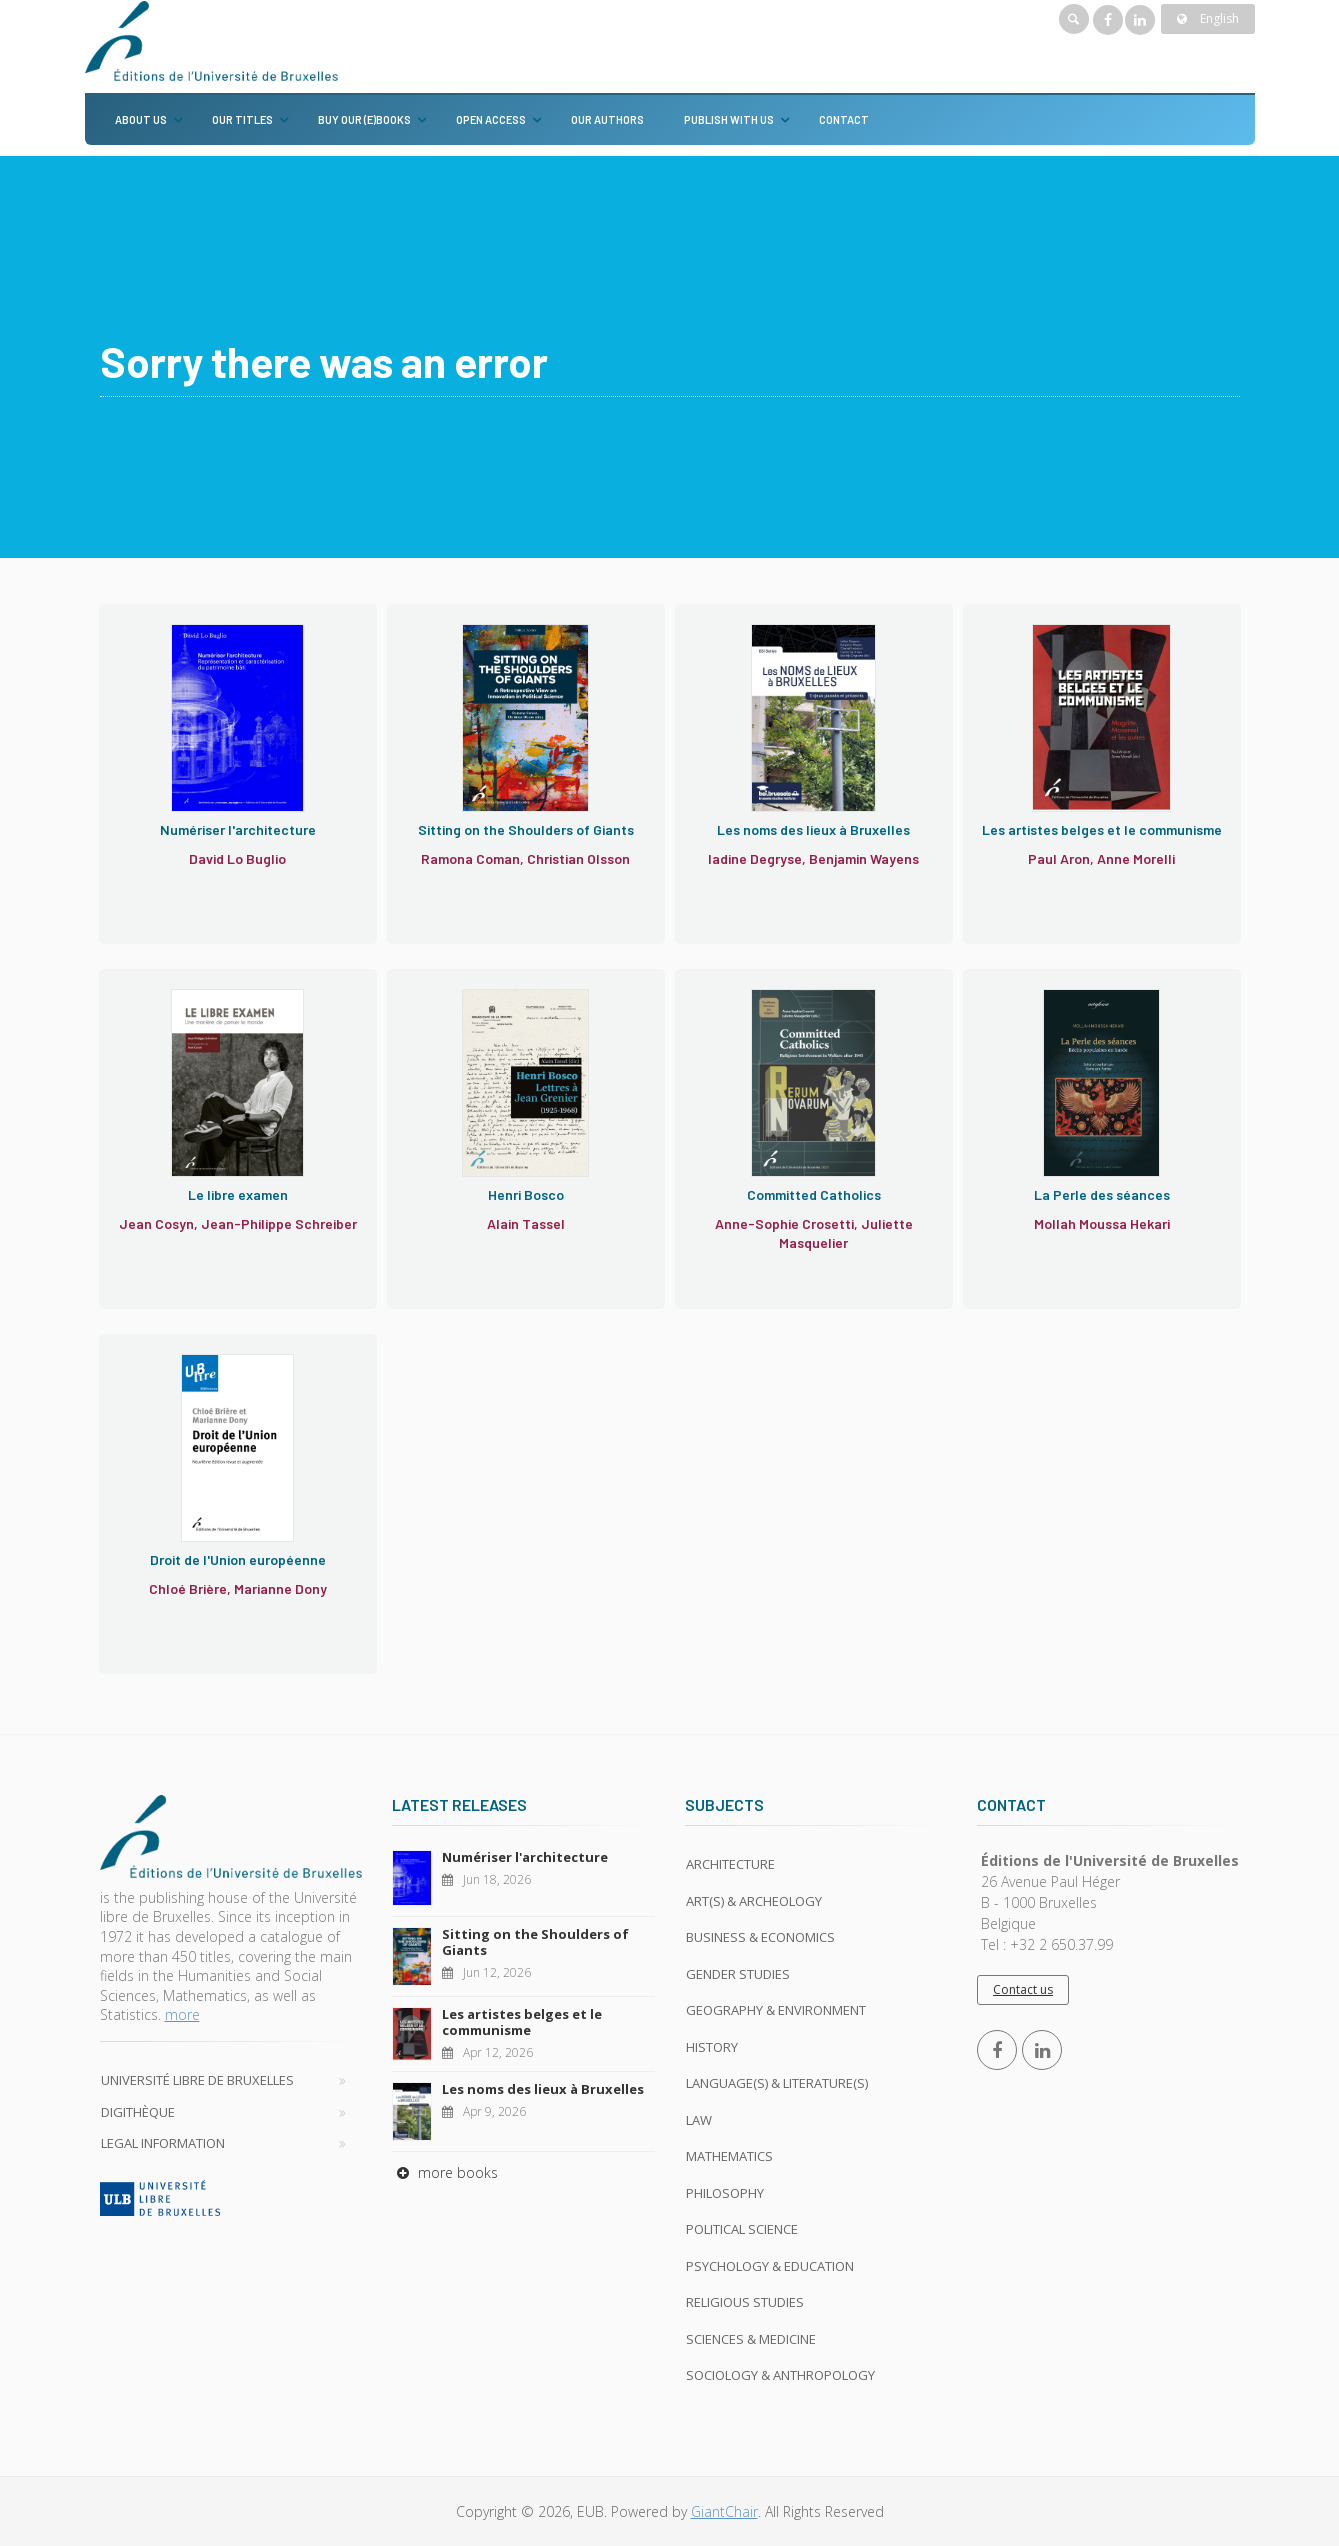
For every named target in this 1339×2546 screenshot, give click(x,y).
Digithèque (138, 2112)
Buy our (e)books (364, 119)
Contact (844, 119)
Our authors (607, 119)
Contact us (1023, 1989)
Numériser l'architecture (525, 1857)
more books (445, 2172)
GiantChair (724, 2511)
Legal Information (163, 2143)
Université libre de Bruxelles (197, 2080)
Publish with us (729, 119)
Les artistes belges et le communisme (522, 2022)
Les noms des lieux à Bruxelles (543, 2089)
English (1208, 18)
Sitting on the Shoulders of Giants (535, 1942)
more (182, 2014)
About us (141, 119)
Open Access (491, 119)
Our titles (242, 119)
